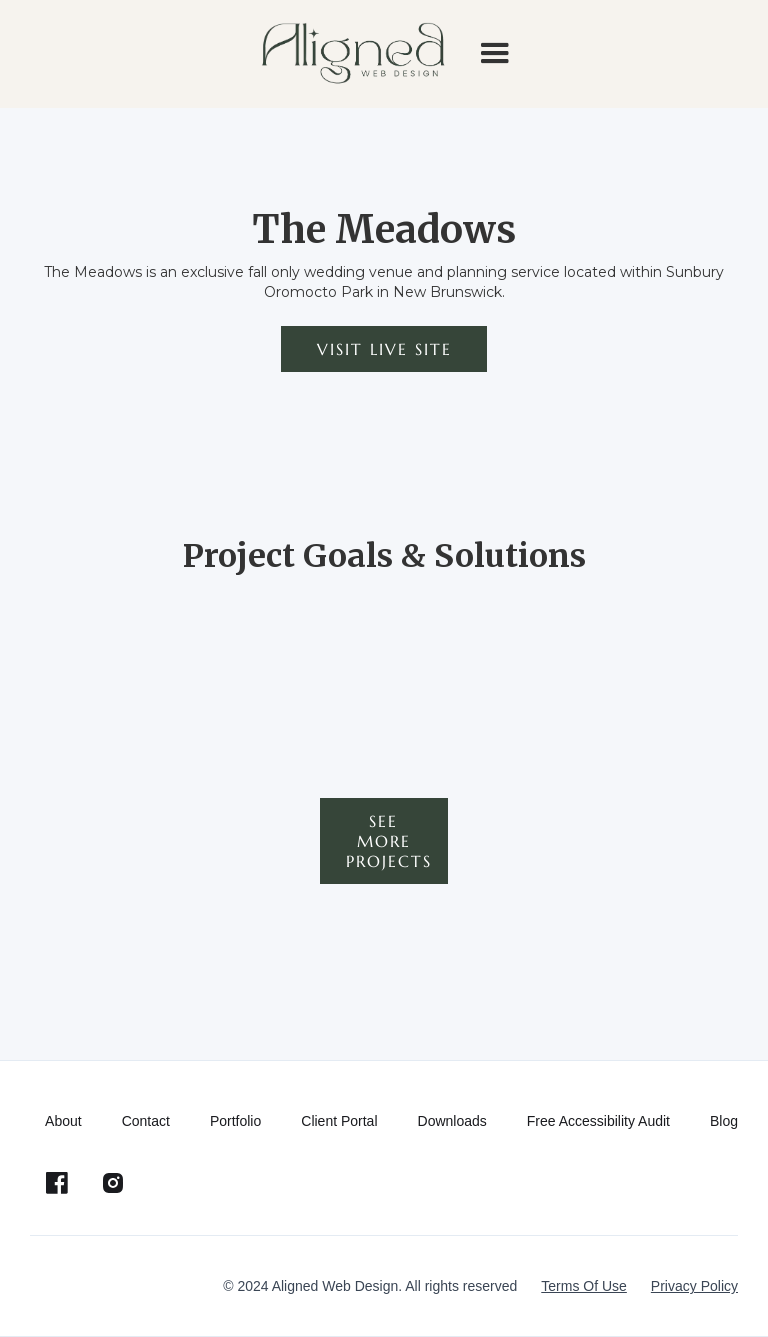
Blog (724, 1121)
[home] (343, 54)
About (63, 1121)
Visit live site (384, 349)
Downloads (452, 1121)
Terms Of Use (584, 1286)
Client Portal (339, 1121)
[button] (495, 54)
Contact (146, 1121)
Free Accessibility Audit (598, 1121)
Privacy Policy (694, 1286)
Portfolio (235, 1121)
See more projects (389, 841)
